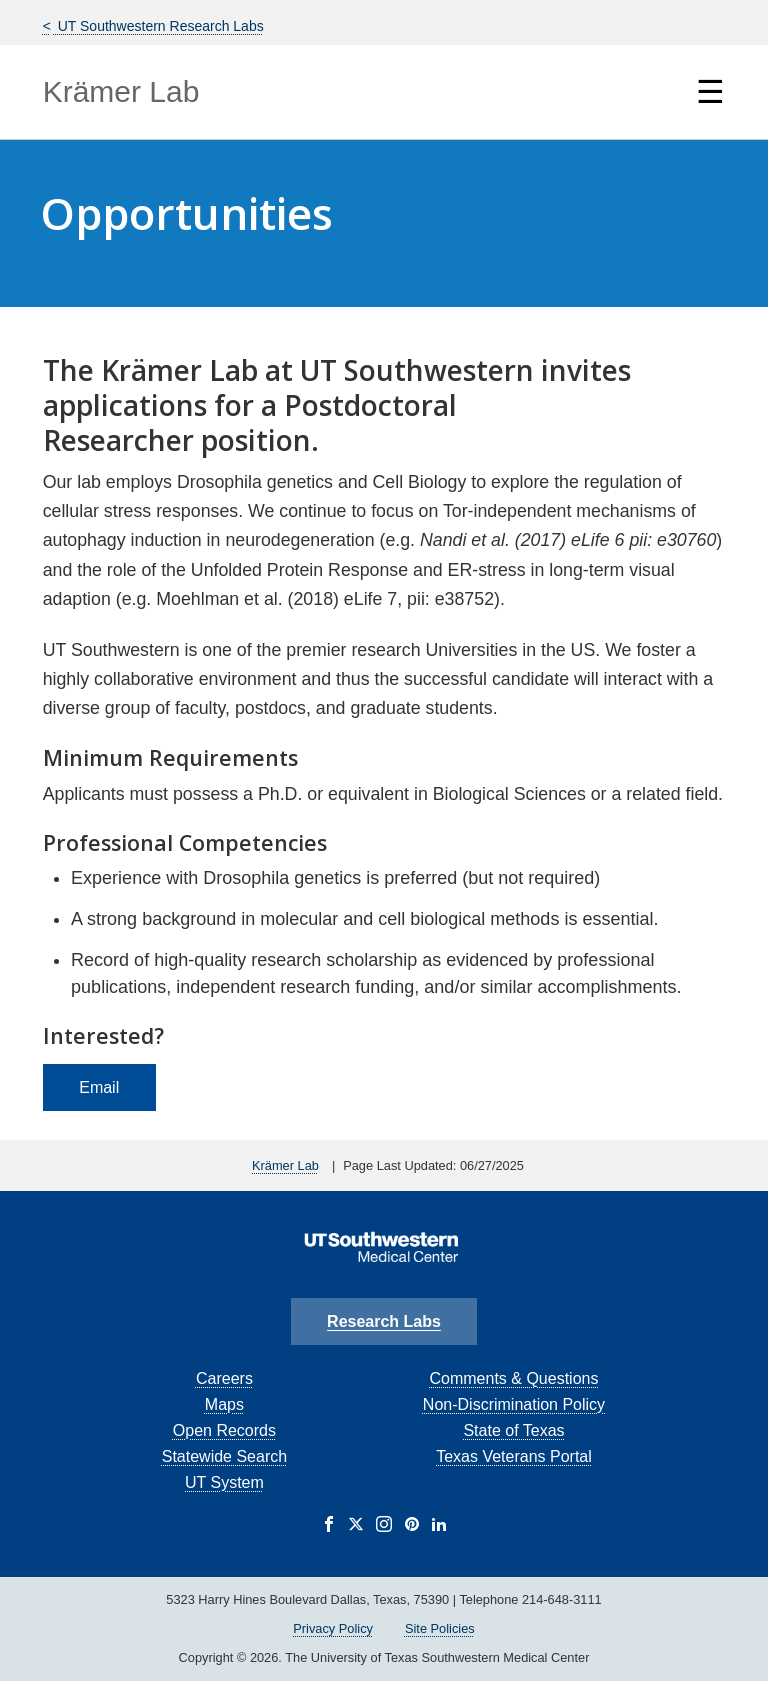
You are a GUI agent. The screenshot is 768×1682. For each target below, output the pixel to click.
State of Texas (513, 1430)
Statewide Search (224, 1456)
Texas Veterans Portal (514, 1456)
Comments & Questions (514, 1378)
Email (99, 1087)
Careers (224, 1378)
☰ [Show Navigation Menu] (710, 92)
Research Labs (384, 1321)
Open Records (224, 1430)
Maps (224, 1404)
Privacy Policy (333, 1628)
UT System (224, 1482)
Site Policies (440, 1628)
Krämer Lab (121, 91)
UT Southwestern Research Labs (159, 26)
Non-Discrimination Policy (514, 1404)
